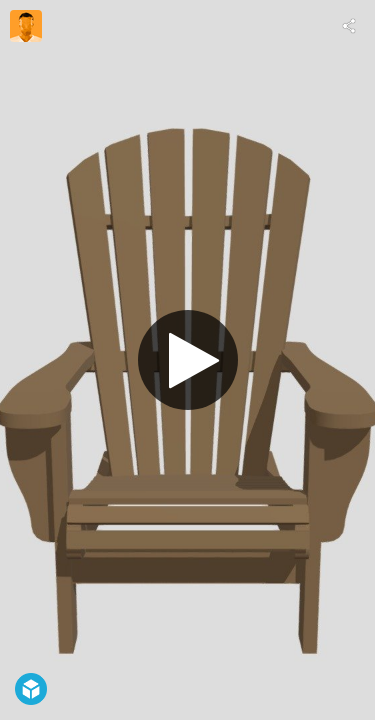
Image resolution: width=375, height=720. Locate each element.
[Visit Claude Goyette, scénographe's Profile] (26, 26)
